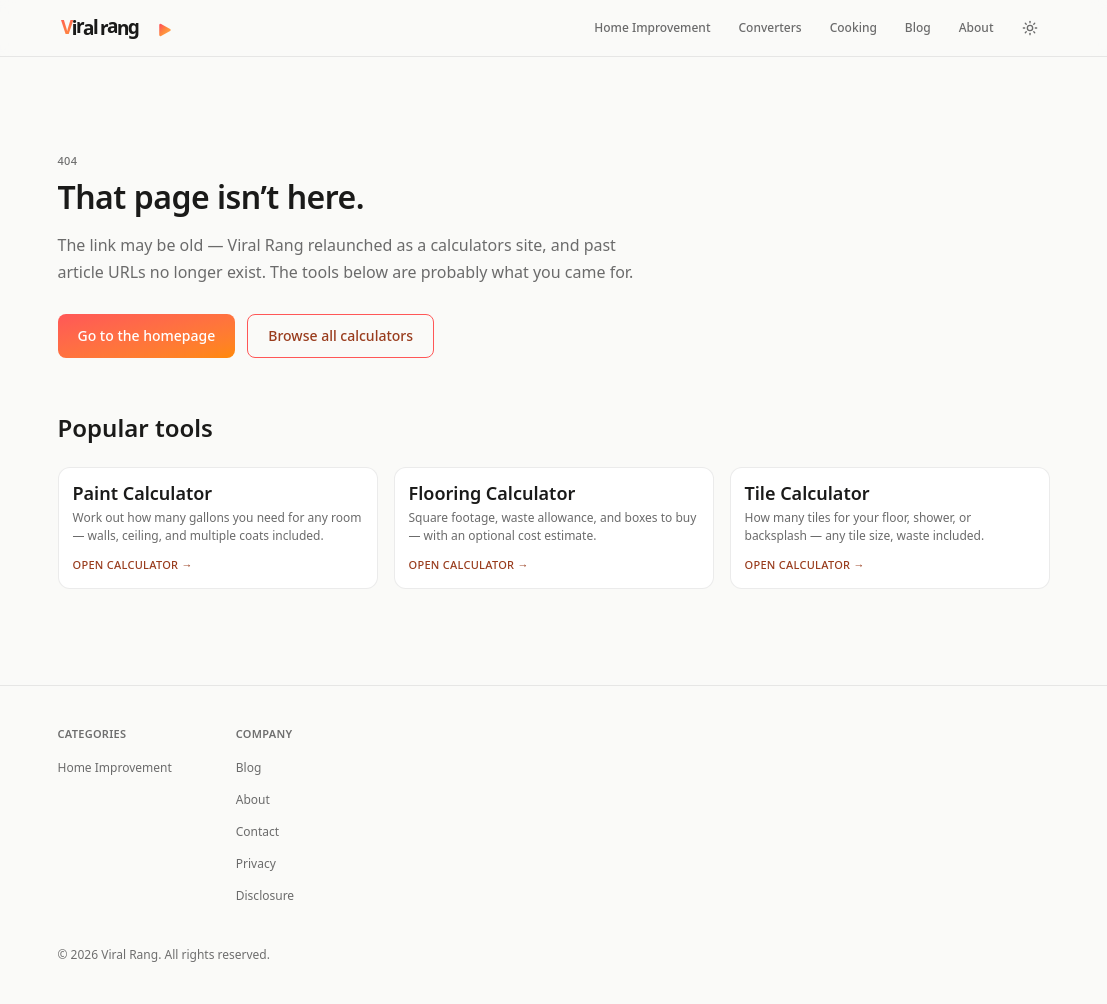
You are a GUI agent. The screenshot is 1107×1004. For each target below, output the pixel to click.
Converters (769, 27)
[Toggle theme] (1030, 28)
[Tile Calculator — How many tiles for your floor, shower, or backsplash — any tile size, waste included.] (890, 528)
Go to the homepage (147, 335)
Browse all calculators (340, 335)
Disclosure (265, 895)
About (976, 27)
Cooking (853, 27)
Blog (918, 27)
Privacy (256, 863)
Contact (257, 831)
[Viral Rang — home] (116, 28)
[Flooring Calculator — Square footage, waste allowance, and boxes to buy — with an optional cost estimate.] (554, 528)
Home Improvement (652, 27)
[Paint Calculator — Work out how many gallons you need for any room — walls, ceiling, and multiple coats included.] (218, 528)
